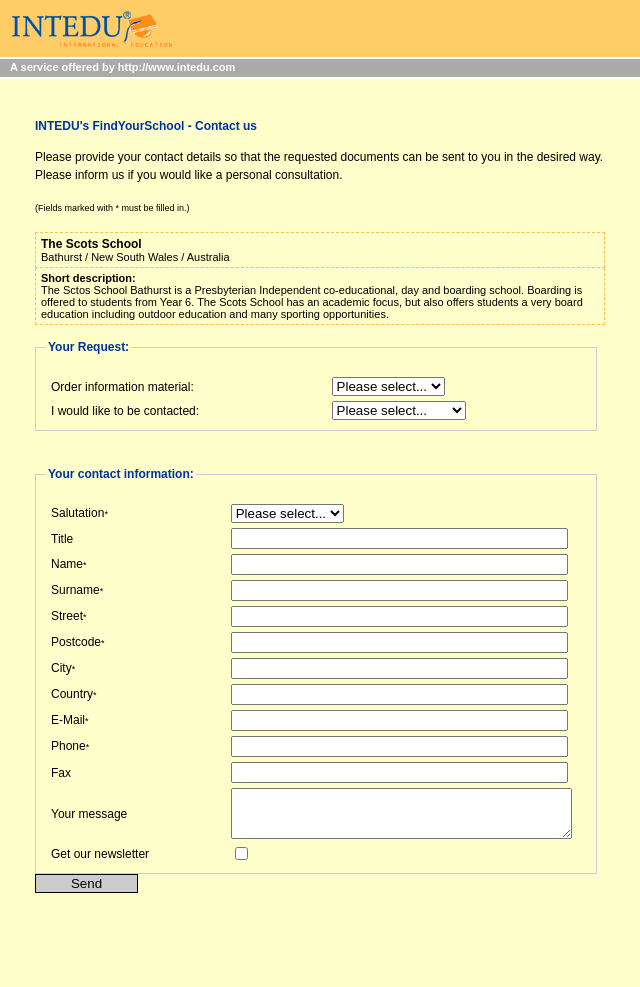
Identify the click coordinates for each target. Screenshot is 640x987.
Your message (89, 818)
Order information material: (122, 387)
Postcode (76, 642)
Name (67, 564)
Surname (75, 590)
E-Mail (68, 720)
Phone (68, 746)
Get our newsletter (100, 863)
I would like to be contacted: (125, 411)
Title (62, 539)
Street (67, 616)
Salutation (77, 513)
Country (72, 694)
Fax (61, 773)
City (61, 668)
